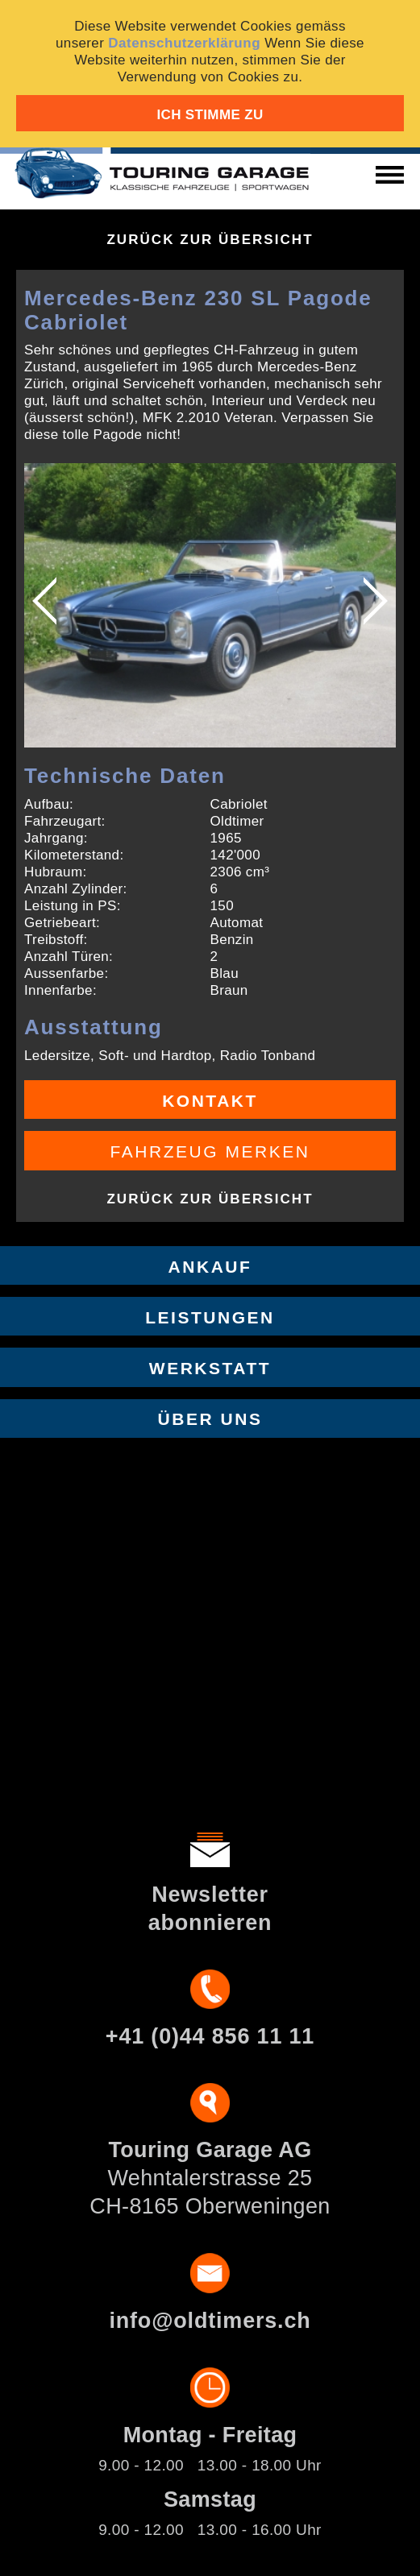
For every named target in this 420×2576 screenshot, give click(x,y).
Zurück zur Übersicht (209, 239)
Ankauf (210, 1266)
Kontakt (210, 1100)
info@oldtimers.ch (209, 2321)
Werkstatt (210, 1368)
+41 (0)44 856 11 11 (210, 2036)
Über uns (210, 1419)
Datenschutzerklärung (184, 43)
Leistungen (210, 1317)
